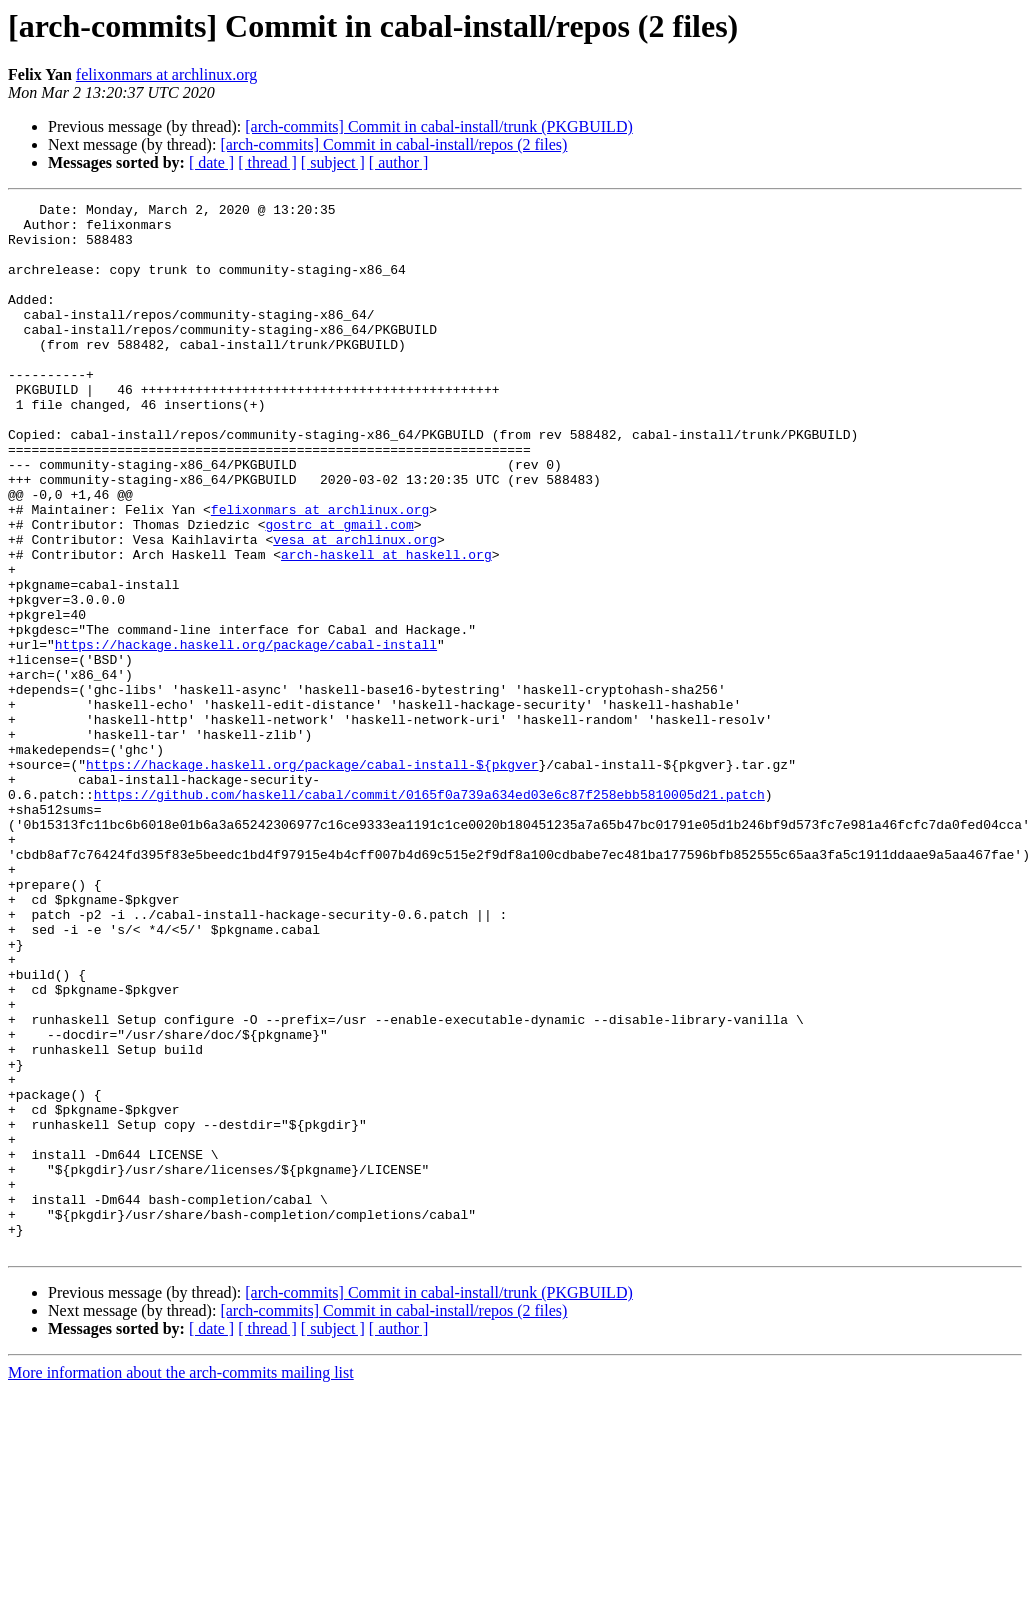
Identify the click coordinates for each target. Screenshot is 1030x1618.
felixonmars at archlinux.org (166, 74)
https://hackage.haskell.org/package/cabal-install (246, 734)
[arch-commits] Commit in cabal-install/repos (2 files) (393, 144)
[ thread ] (267, 162)
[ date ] (211, 162)
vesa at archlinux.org (355, 608)
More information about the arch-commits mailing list (181, 1582)
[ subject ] (333, 162)
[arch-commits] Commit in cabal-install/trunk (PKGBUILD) (438, 126)
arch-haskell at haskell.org (386, 626)
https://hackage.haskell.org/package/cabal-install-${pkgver (312, 878)
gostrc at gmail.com (339, 590)
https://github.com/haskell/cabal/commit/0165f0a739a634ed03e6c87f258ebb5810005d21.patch (429, 914)
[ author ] (399, 162)
